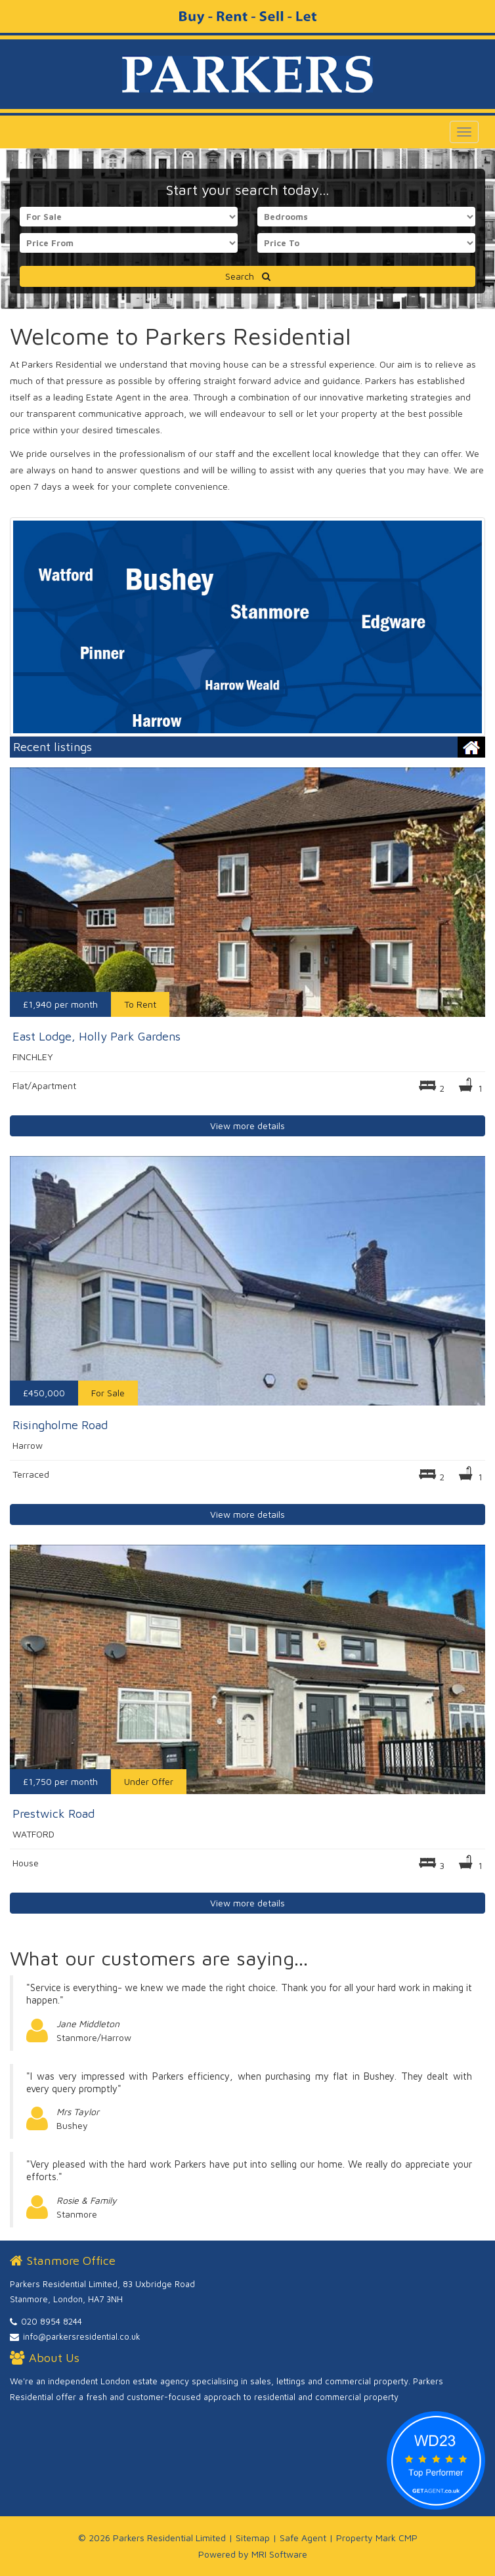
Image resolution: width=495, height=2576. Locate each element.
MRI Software (279, 2554)
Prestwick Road (53, 1813)
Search (247, 276)
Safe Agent (303, 2537)
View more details (247, 1125)
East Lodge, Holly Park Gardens (96, 1036)
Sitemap (253, 2537)
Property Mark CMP (377, 2537)
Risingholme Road (60, 1425)
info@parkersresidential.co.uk (81, 2336)
